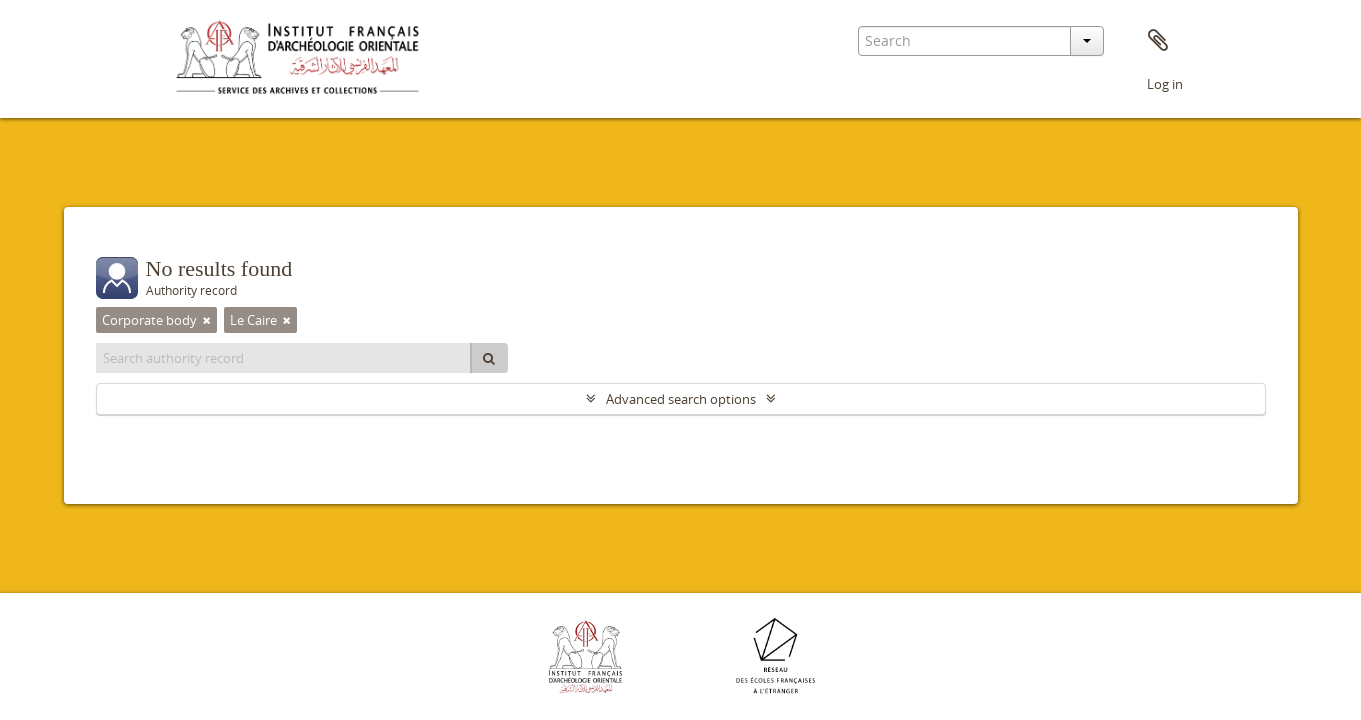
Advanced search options (681, 399)
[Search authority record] (284, 358)
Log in (1165, 84)
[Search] (489, 358)
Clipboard (1158, 41)
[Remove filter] (207, 320)
